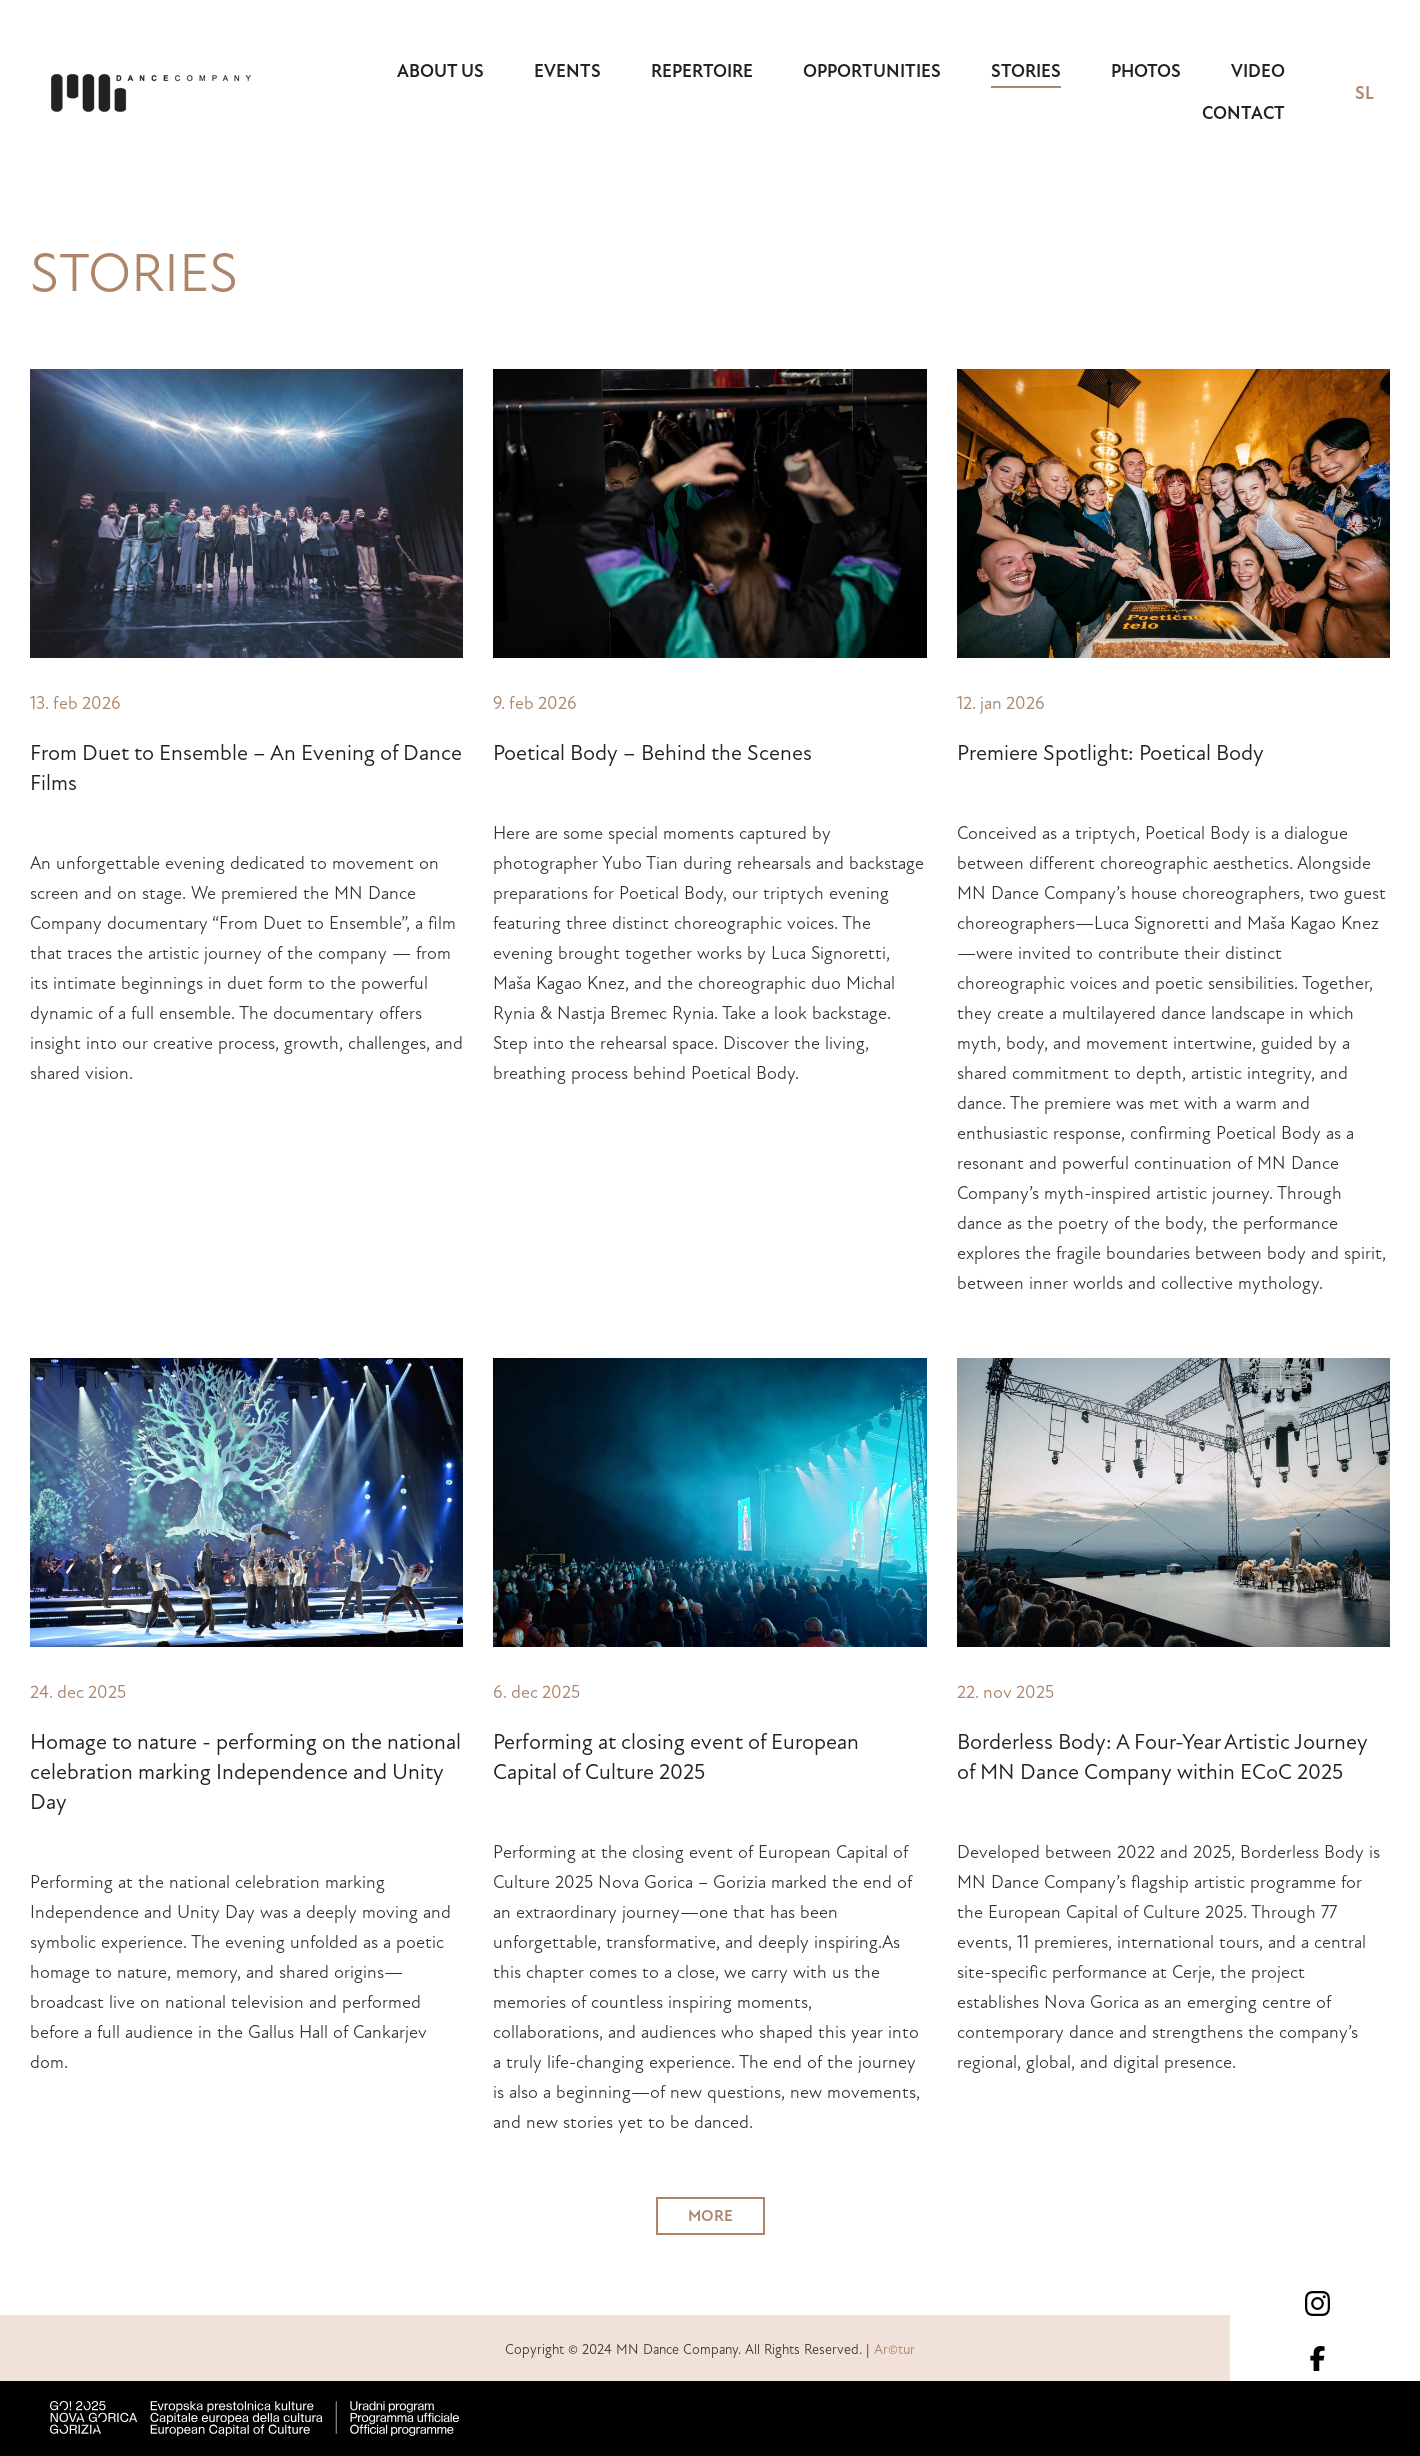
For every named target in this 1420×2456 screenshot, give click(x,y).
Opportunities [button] (872, 71)
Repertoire (702, 71)
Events (567, 71)
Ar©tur (894, 2349)
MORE (710, 2216)
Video (1258, 71)
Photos (1146, 71)
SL (1364, 93)
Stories (1026, 71)
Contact (1243, 113)
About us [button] (440, 71)
